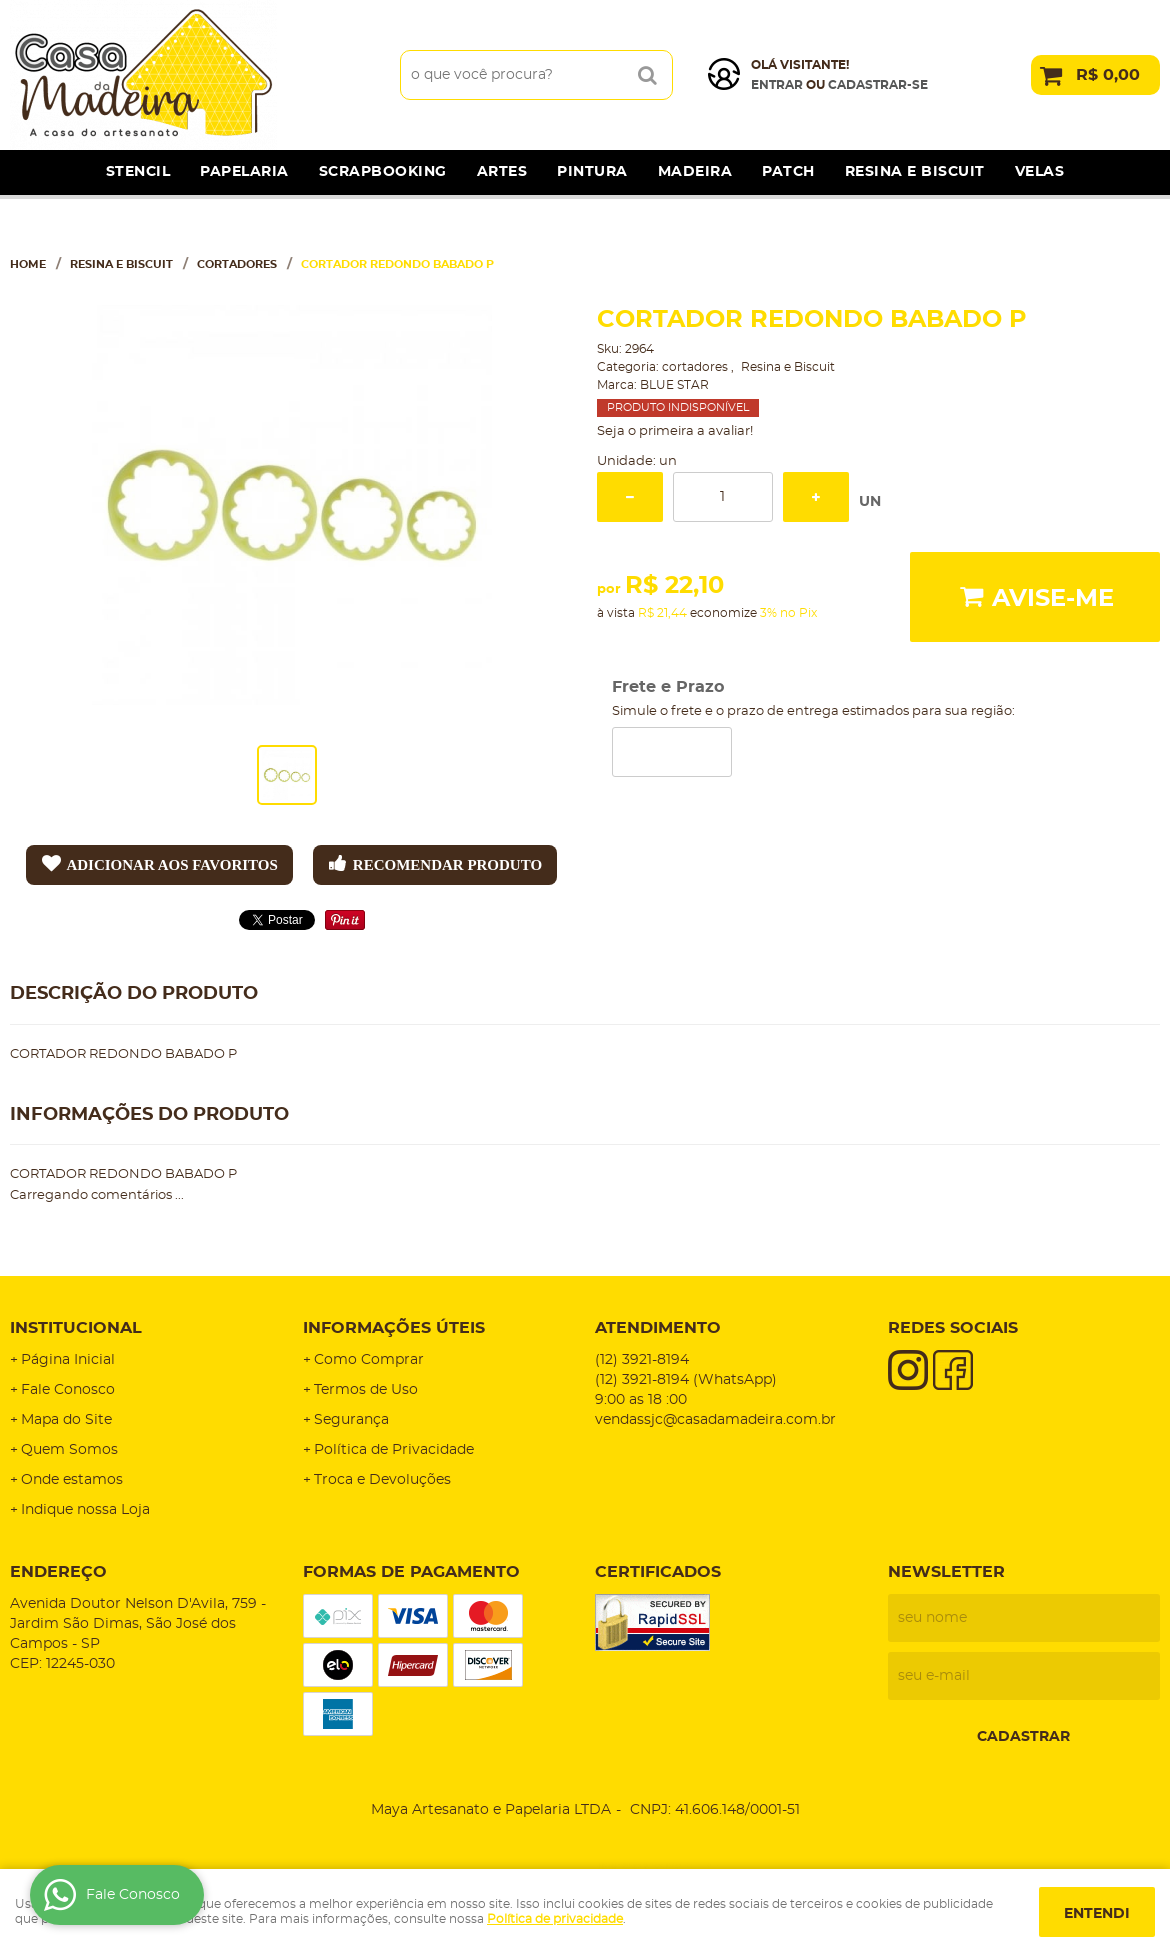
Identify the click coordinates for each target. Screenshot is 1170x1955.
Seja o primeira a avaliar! (675, 431)
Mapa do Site (66, 1420)
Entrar (777, 85)
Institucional (76, 1328)
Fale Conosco (68, 1390)
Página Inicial (68, 1360)
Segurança (351, 1420)
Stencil (138, 172)
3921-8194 (642, 1360)
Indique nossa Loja (85, 1510)
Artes (502, 172)
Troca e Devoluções (382, 1480)
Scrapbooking (383, 172)
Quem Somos (69, 1450)
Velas (1040, 172)
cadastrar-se (878, 85)
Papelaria (244, 172)
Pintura (592, 172)
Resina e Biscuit (915, 172)
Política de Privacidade (394, 1450)
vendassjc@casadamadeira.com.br (715, 1420)
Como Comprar (369, 1360)
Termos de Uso (366, 1390)
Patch (788, 172)
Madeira (695, 172)
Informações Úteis (394, 1328)
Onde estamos (72, 1480)
